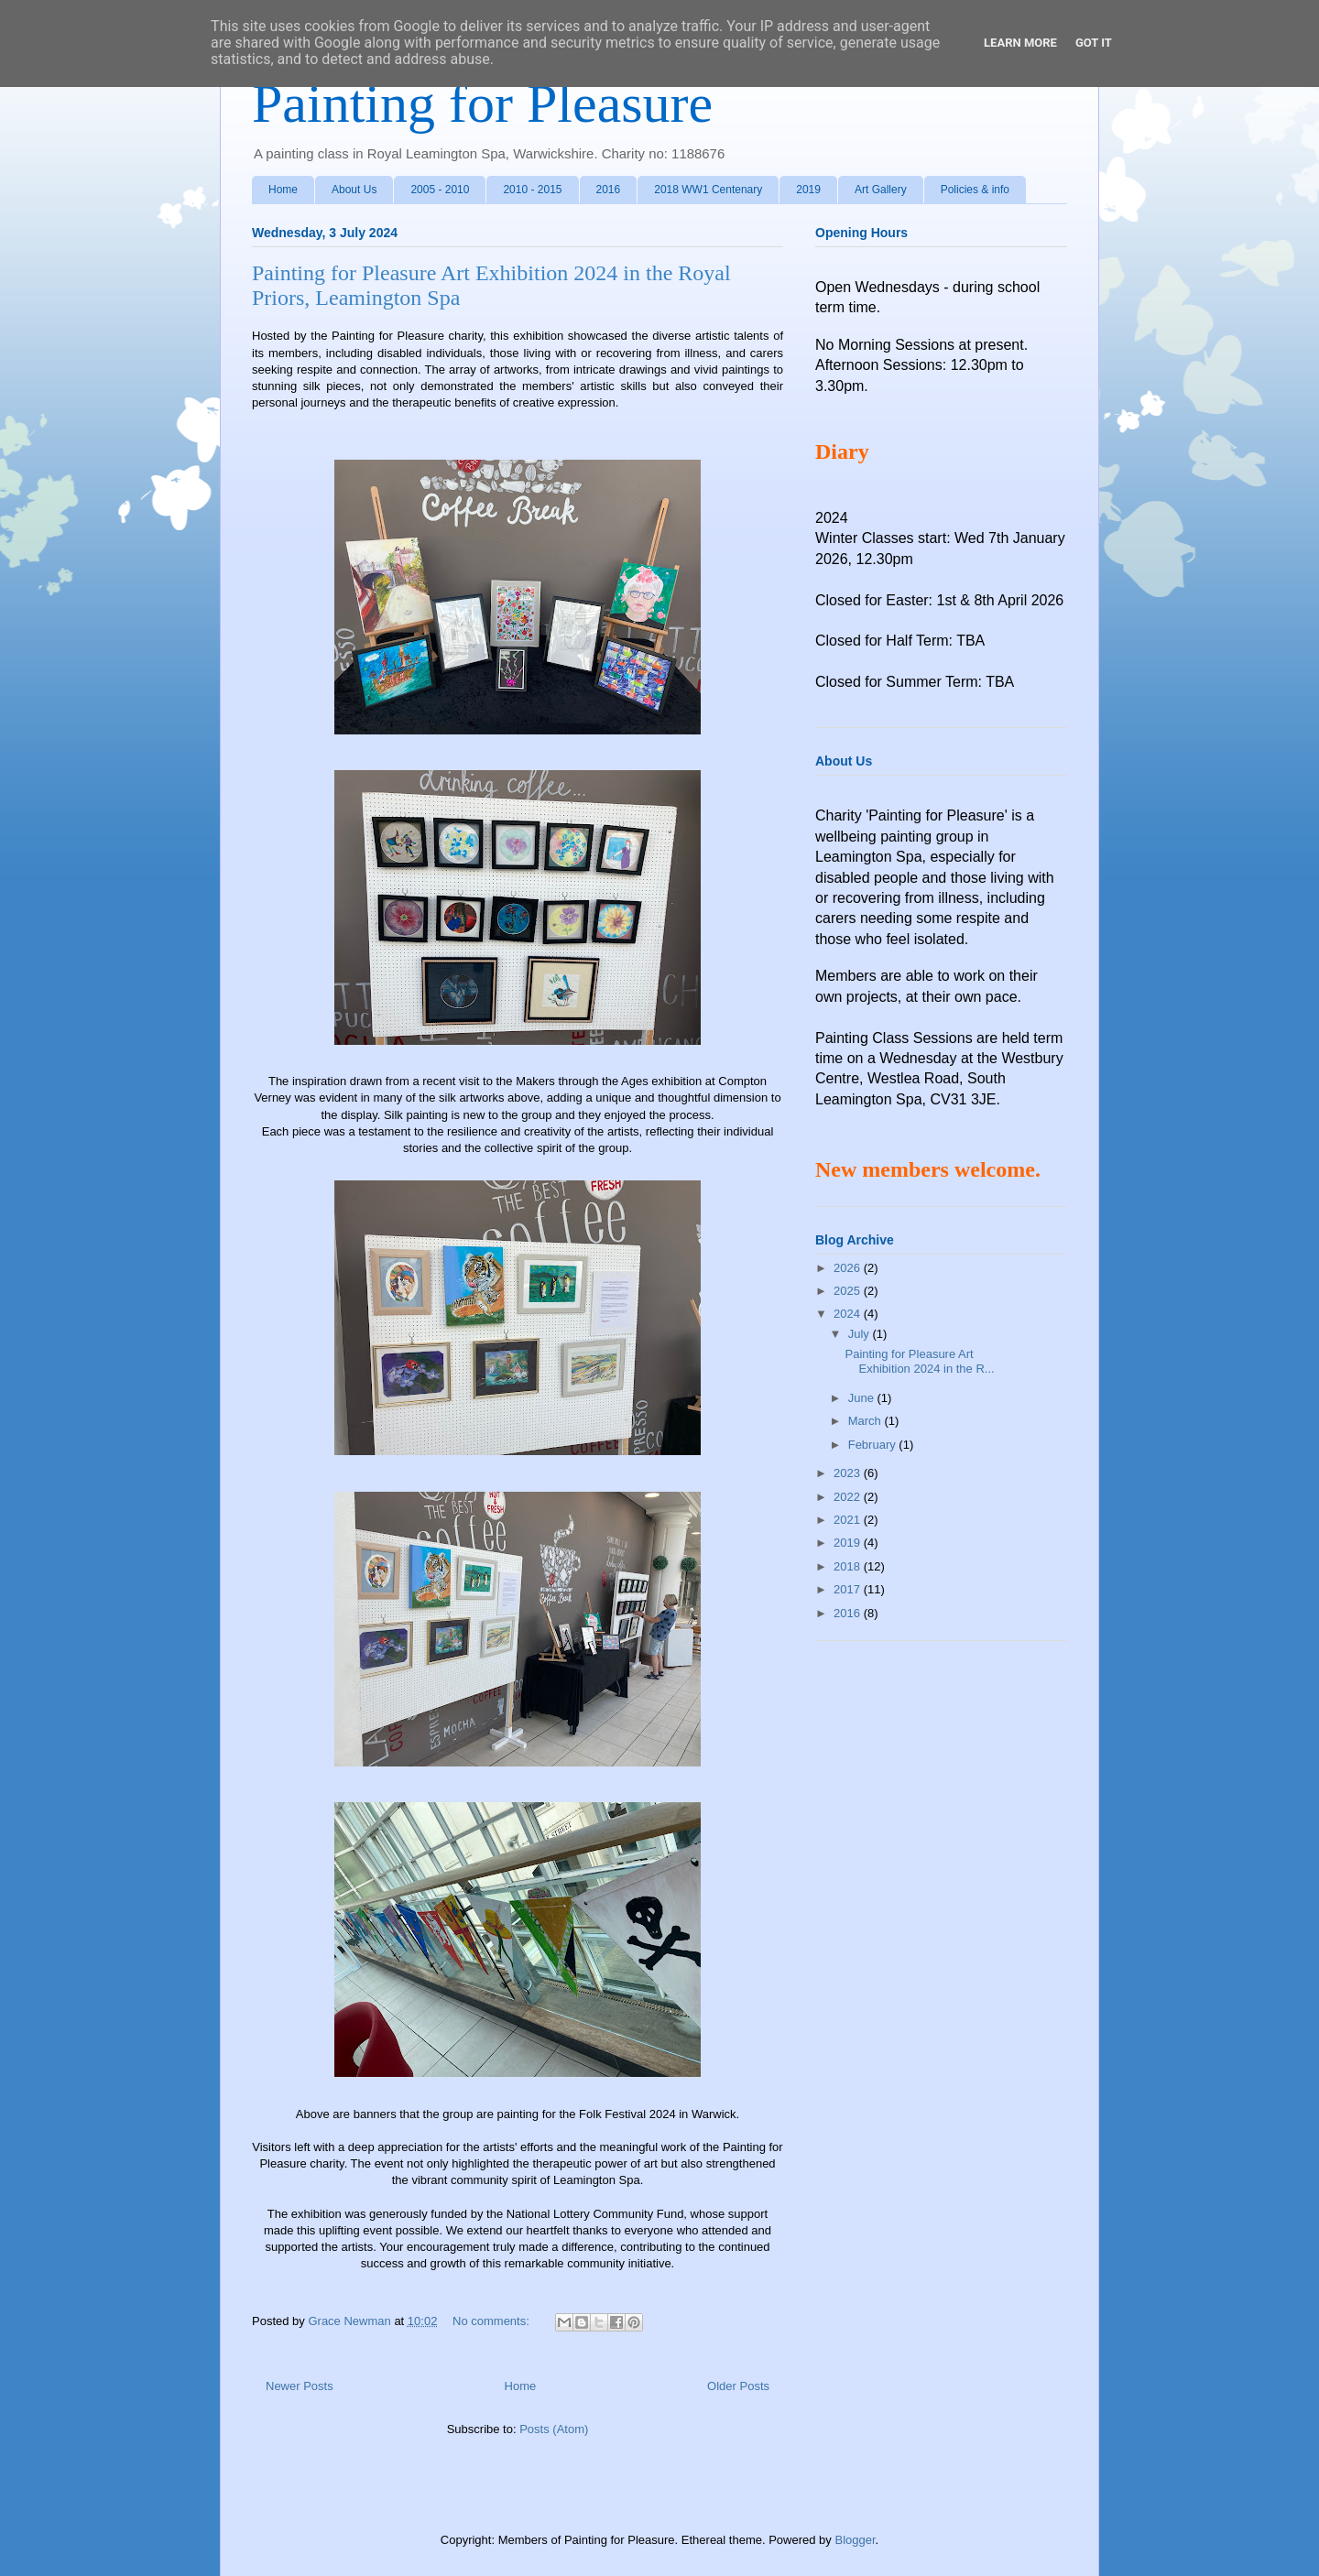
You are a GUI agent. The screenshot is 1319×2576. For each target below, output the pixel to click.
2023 (849, 1473)
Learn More (1020, 42)
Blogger (854, 2540)
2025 (849, 1291)
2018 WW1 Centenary (708, 189)
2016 (608, 189)
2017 (849, 1589)
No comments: (492, 2321)
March (866, 1421)
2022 (849, 1497)
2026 (849, 1268)
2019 (808, 189)
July (860, 1334)
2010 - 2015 (532, 189)
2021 (849, 1520)
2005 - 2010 (439, 189)
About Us (354, 189)
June (863, 1398)
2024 (849, 1314)
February (873, 1444)
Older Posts (738, 2386)
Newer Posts (299, 2386)
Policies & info (975, 189)
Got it (1093, 42)
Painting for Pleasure (482, 103)
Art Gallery (881, 189)
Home (283, 189)
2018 (849, 1566)
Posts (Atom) (553, 2429)
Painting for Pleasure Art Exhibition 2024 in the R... (919, 1361)
